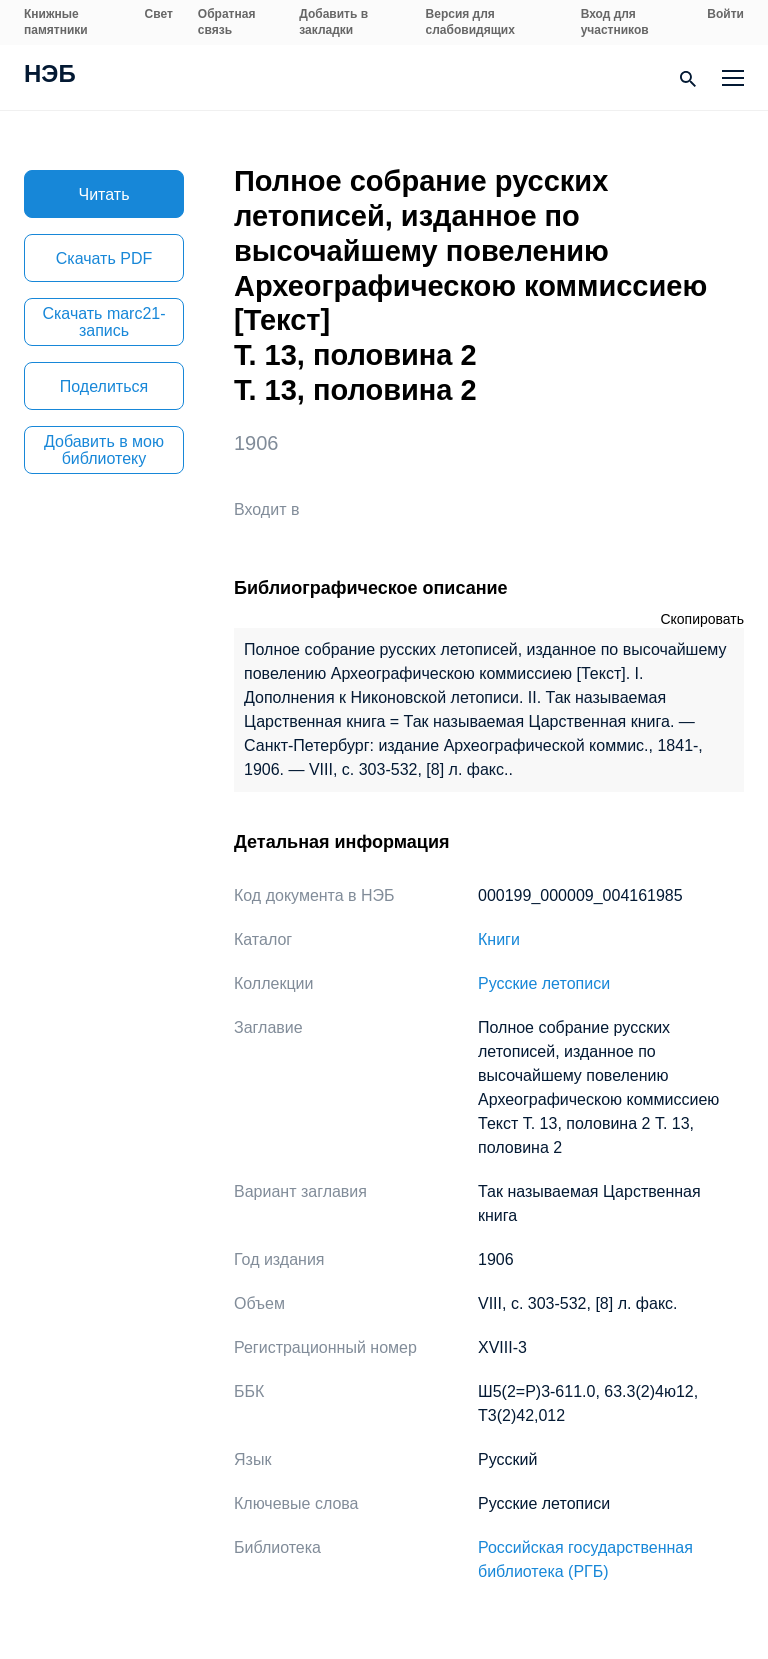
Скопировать (702, 619)
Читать (104, 194)
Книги (499, 939)
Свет (159, 14)
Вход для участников (615, 22)
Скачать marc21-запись (103, 322)
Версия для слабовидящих (470, 22)
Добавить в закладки (333, 22)
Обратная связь (227, 22)
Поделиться (104, 386)
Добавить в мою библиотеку (104, 450)
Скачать (104, 258)
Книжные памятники (56, 22)
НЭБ (50, 76)
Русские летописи (544, 983)
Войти (725, 14)
